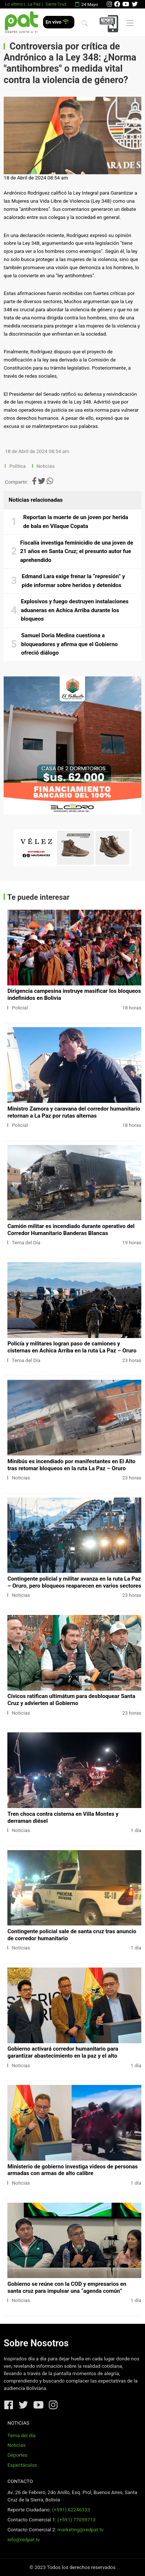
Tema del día (21, 2435)
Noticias (45, 466)
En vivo (57, 22)
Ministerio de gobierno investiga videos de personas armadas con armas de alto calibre (72, 2170)
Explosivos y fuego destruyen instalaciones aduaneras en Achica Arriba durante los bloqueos (75, 610)
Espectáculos (22, 2465)
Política (18, 466)
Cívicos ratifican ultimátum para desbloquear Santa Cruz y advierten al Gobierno (71, 1700)
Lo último (14, 4)
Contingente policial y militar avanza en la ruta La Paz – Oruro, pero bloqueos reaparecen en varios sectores (74, 1582)
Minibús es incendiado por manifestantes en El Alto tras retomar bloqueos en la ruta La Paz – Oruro (71, 1465)
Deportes (17, 2455)
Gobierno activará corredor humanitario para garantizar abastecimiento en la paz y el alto (62, 2052)
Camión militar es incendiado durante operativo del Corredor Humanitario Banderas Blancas (70, 1229)
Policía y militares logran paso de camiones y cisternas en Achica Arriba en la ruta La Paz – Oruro (72, 1347)
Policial (20, 1008)
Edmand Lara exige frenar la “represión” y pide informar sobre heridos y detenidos (73, 581)
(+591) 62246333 (71, 2509)
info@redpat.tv (23, 2539)
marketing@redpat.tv (80, 2529)
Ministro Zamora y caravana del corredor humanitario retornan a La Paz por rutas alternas (73, 1112)
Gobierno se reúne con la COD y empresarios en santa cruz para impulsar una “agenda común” (66, 2287)
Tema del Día (26, 1242)
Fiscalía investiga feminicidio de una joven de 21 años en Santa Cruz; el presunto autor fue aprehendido (76, 551)
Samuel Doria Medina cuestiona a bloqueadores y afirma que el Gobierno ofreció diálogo (69, 644)
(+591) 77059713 (76, 2519)
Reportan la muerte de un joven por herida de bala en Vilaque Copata (75, 521)
